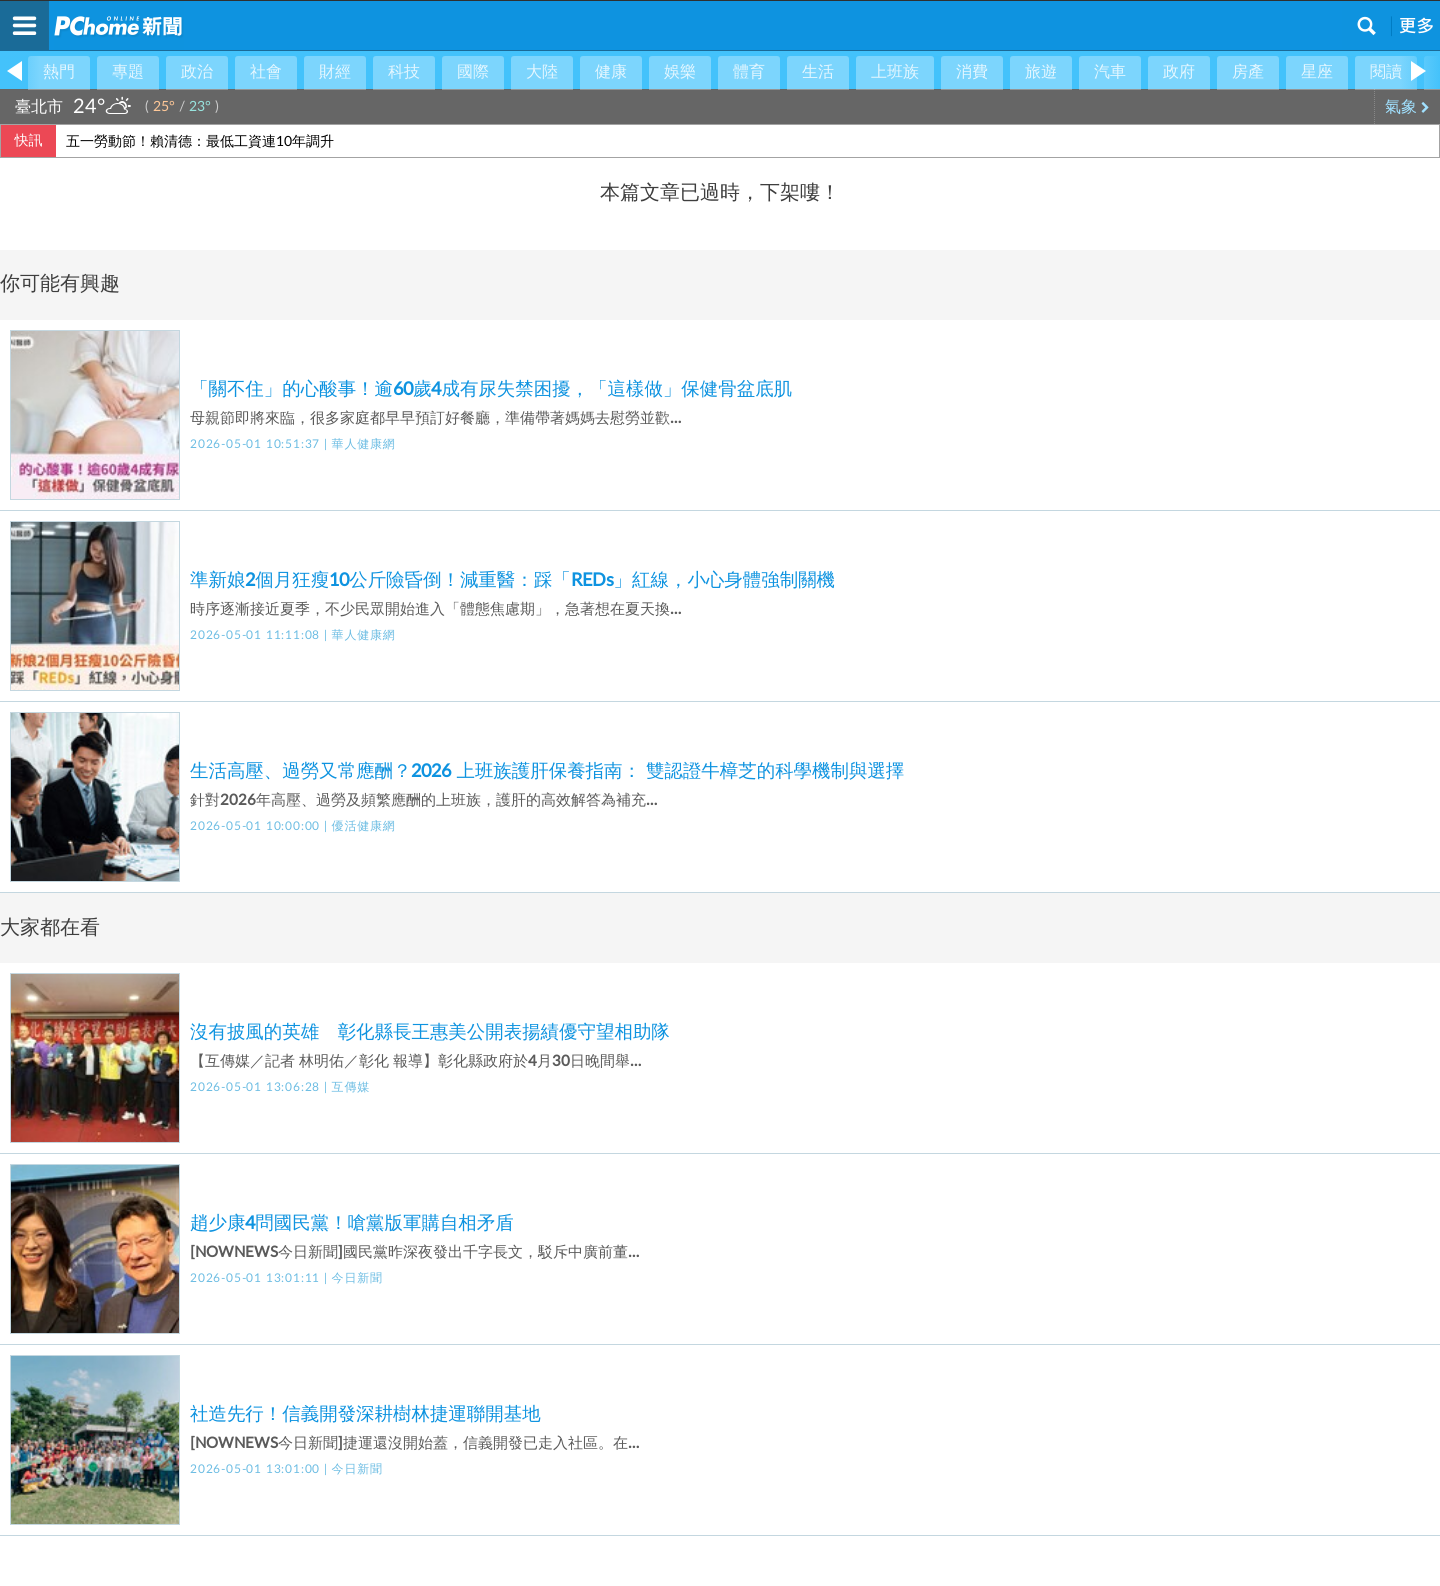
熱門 (59, 72)
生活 (818, 72)
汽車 (1110, 72)
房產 (1248, 72)
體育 (749, 72)
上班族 (895, 72)
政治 (197, 72)
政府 (1179, 72)
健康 (611, 72)
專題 (128, 72)
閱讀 (1386, 72)
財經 (335, 72)
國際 (473, 72)
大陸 (542, 72)
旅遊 (1041, 72)
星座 (1317, 72)
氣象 (1407, 107)
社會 (266, 72)
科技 (404, 72)
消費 (972, 72)
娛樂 (680, 72)
